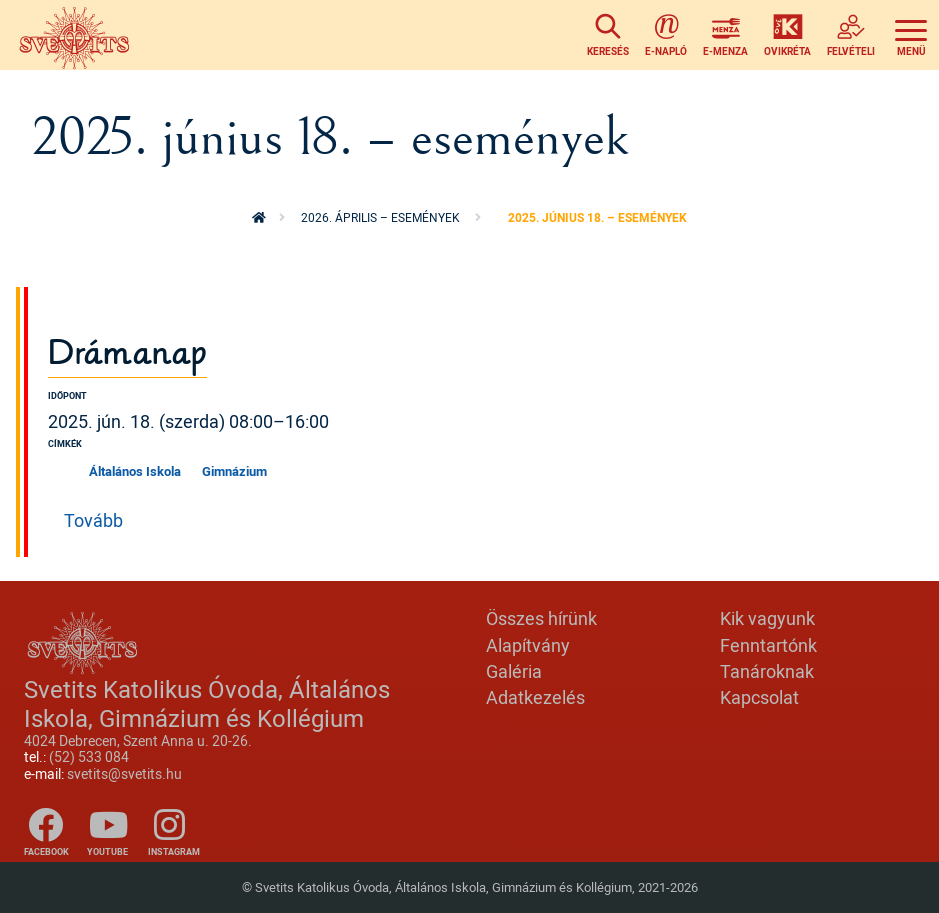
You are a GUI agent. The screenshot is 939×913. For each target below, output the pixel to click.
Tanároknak (767, 671)
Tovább (93, 520)
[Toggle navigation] (911, 35)
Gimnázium (234, 471)
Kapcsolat (759, 697)
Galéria (514, 671)
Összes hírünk (541, 618)
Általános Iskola (135, 471)
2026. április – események (380, 217)
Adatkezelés (535, 697)
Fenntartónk (768, 645)
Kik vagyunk (767, 618)
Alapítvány (528, 645)
